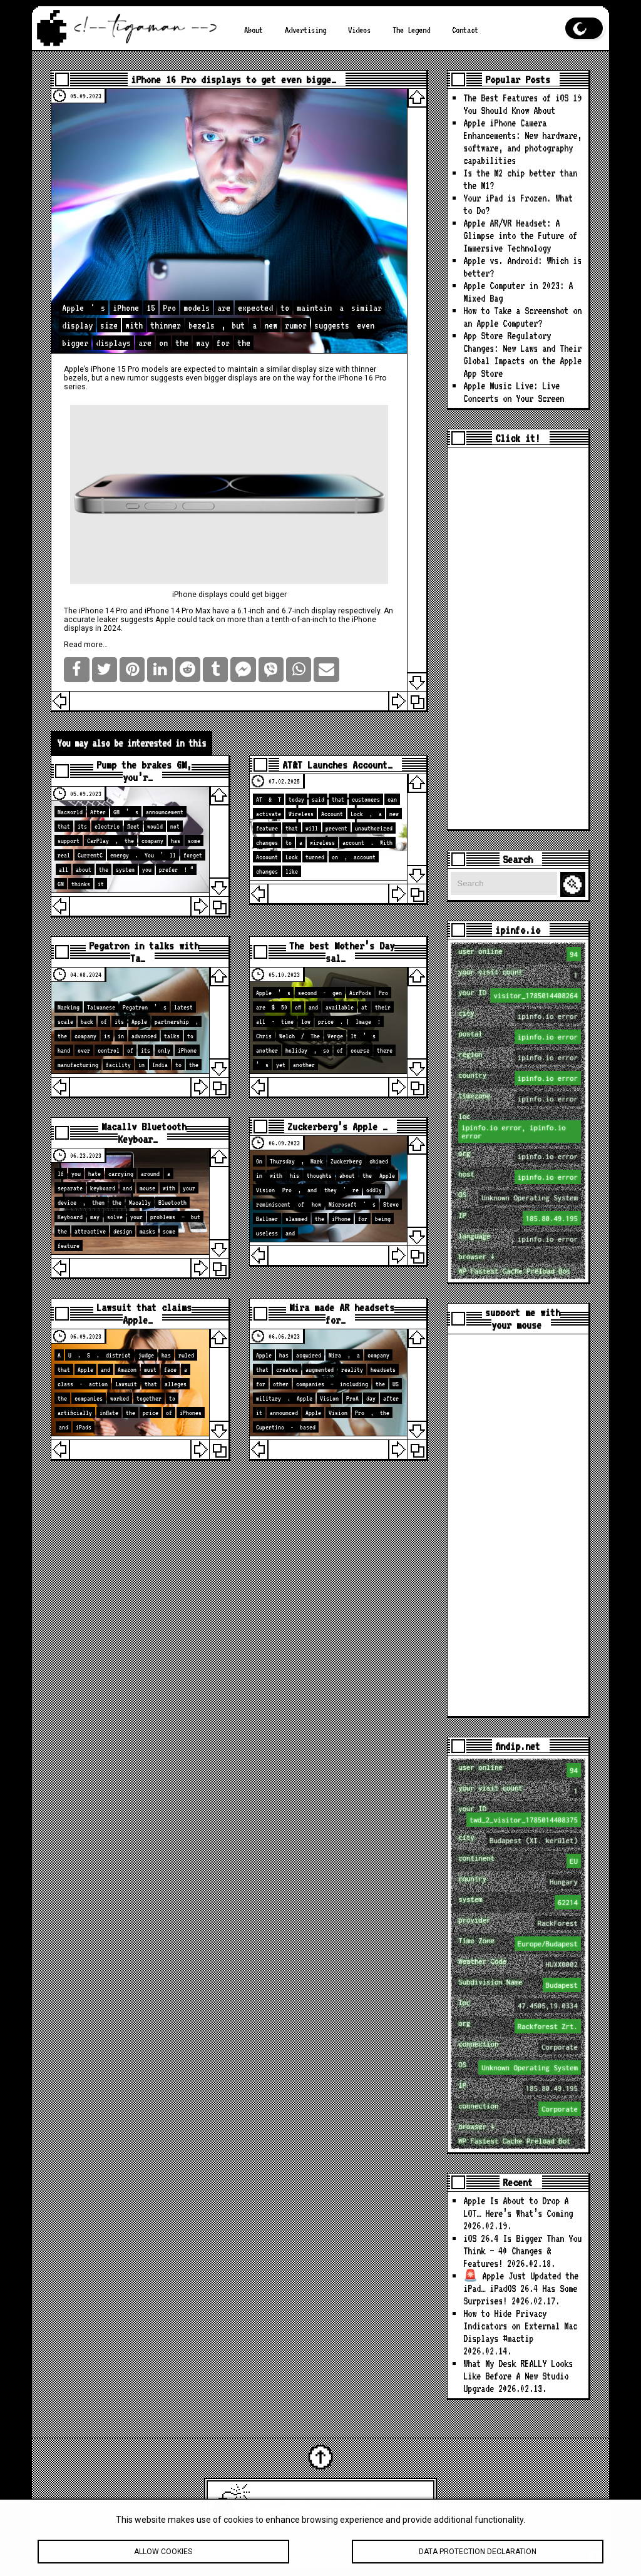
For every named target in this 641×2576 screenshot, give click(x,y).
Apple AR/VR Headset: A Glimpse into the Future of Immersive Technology (520, 235)
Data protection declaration (477, 2554)
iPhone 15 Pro (115, 369)
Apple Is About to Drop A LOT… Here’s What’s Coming (518, 2207)
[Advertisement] (518, 638)
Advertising (305, 30)
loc (519, 1127)
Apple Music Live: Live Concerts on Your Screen (513, 392)
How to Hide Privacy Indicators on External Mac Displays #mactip (520, 2326)
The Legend (411, 30)
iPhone (364, 619)
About (253, 30)
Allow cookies (163, 2554)
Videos (359, 30)
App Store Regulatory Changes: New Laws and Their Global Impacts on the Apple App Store (522, 354)
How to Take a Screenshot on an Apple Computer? (522, 317)
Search (574, 884)
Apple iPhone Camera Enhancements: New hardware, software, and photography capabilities (522, 141)
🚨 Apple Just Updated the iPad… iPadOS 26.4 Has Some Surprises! (520, 2288)
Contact (465, 30)
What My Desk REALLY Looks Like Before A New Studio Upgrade (518, 2376)
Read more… (86, 644)
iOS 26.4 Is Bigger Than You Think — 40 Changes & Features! (522, 2250)
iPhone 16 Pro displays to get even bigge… (233, 79)
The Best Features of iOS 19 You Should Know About (522, 104)
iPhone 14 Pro (103, 610)
